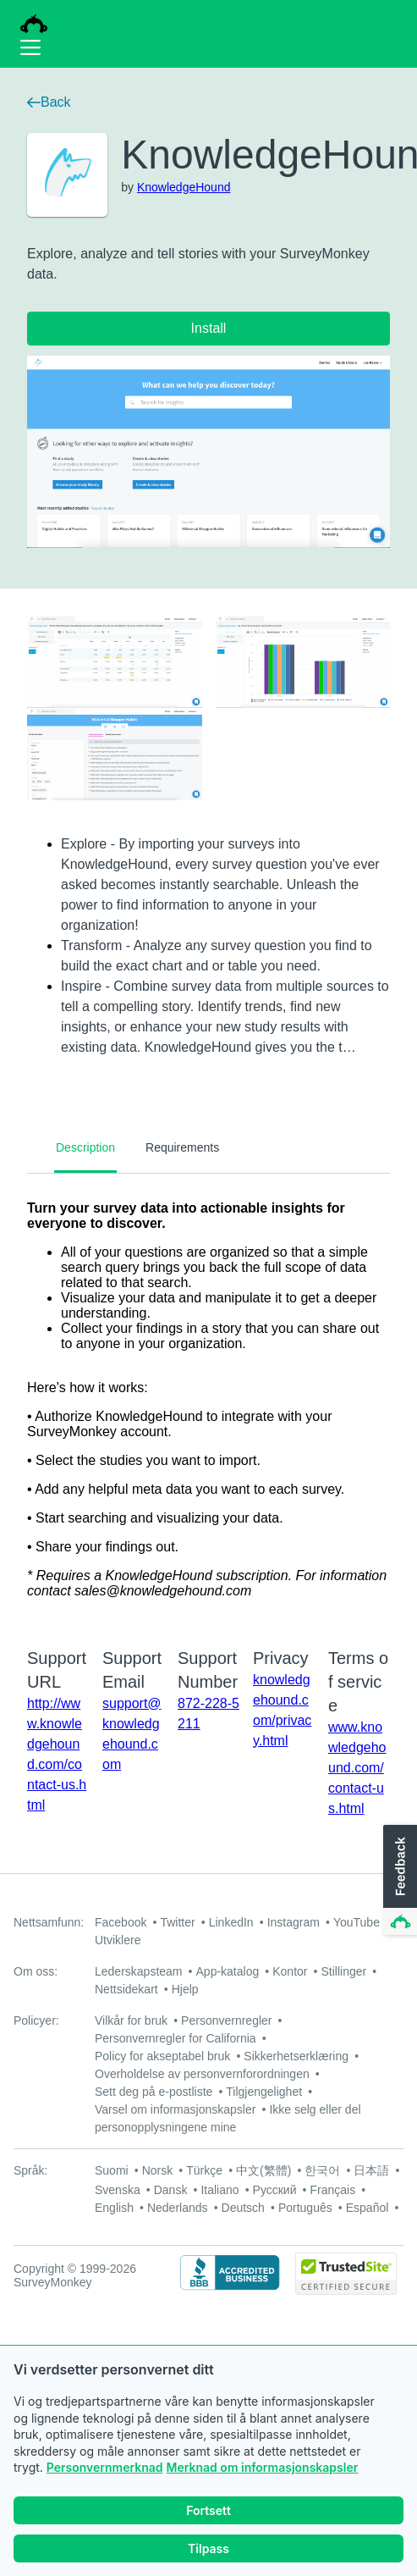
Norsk (157, 2170)
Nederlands (177, 2207)
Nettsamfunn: (49, 1922)
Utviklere (117, 1940)
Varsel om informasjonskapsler (175, 2109)
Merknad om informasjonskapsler (263, 2467)
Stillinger (343, 1971)
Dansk (171, 2190)
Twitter (177, 1922)
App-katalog (228, 1971)
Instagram (293, 1922)
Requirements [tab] (182, 1147)
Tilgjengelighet (264, 2091)
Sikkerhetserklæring (296, 2056)
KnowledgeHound (184, 187)
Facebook (120, 1922)
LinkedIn (231, 1922)
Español (367, 2207)
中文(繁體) (263, 2170)
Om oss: (36, 1971)
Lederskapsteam (139, 1971)
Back (49, 102)
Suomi (112, 2170)
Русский (275, 2190)
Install (209, 328)
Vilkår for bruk (131, 2020)
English (114, 2207)
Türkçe (204, 2170)
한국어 (322, 2170)
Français (333, 2190)
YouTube (356, 1922)
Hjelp (185, 1989)
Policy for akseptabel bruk (162, 2056)
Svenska (117, 2190)
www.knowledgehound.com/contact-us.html (357, 1768)
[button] (398, 1881)
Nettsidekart (126, 1989)
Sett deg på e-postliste (153, 2091)
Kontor (289, 1971)
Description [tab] (85, 1147)
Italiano (219, 2190)
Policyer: (36, 2020)
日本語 (371, 2170)
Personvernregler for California (175, 2038)
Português (305, 2207)
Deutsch (243, 2207)
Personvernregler (226, 2020)
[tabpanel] (208, 1400)
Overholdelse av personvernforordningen (202, 2074)
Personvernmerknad (105, 2467)
